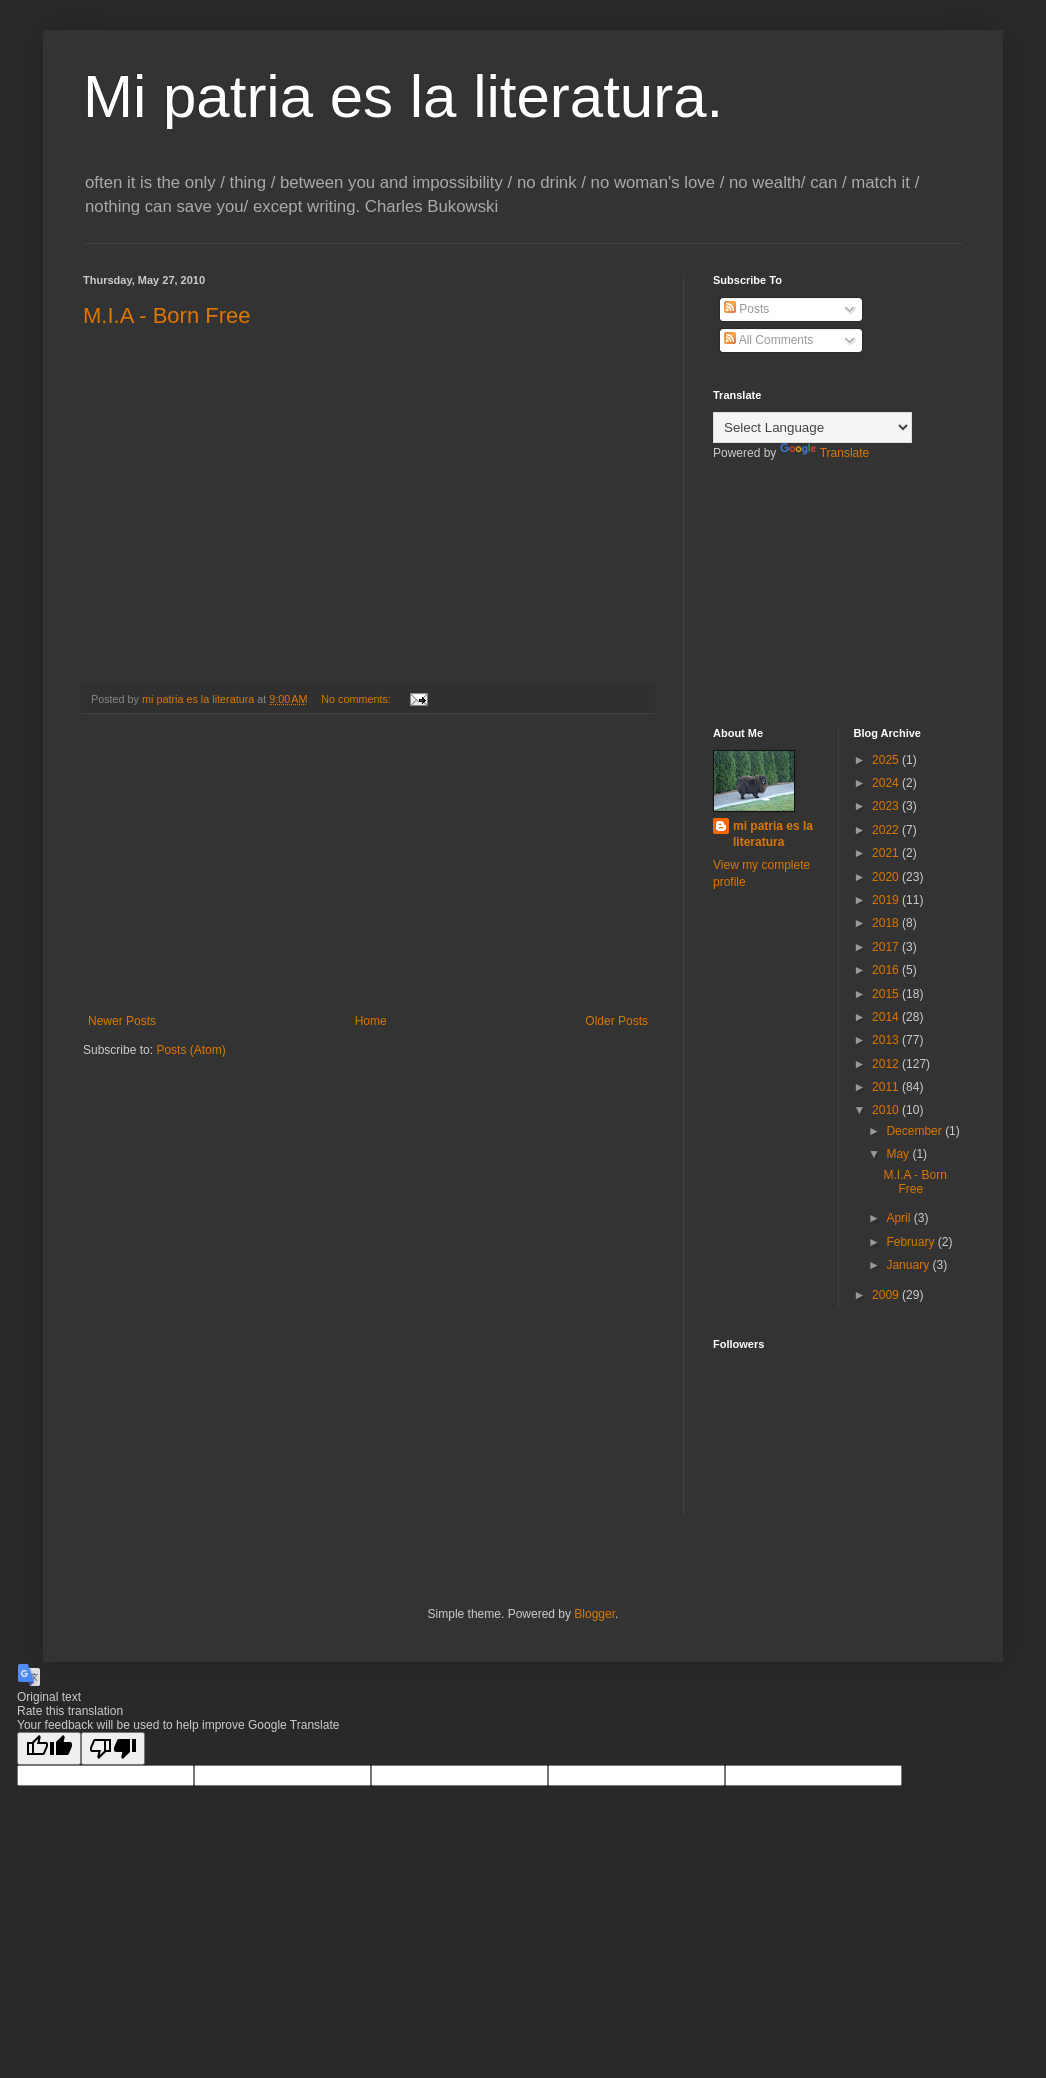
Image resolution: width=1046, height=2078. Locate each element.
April (899, 1218)
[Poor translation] (113, 1748)
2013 (887, 1040)
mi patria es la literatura (773, 834)
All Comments (768, 340)
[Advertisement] (368, 864)
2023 (887, 806)
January (909, 1265)
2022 (887, 830)
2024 (887, 783)
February (911, 1242)
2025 (887, 760)
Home (371, 1021)
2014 (887, 1017)
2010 (887, 1110)
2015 (887, 994)
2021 (887, 853)
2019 (887, 900)
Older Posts (616, 1021)
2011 (887, 1087)
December (915, 1131)
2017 (887, 947)
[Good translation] (49, 1748)
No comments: (357, 699)
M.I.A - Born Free (167, 315)
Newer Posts (122, 1021)
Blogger (594, 1614)
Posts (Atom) (190, 1050)
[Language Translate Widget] (812, 427)
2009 (887, 1295)
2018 (887, 923)
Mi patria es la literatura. (403, 96)
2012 (887, 1064)
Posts (746, 309)
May (899, 1154)
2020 (887, 877)
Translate (825, 453)
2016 (887, 970)
